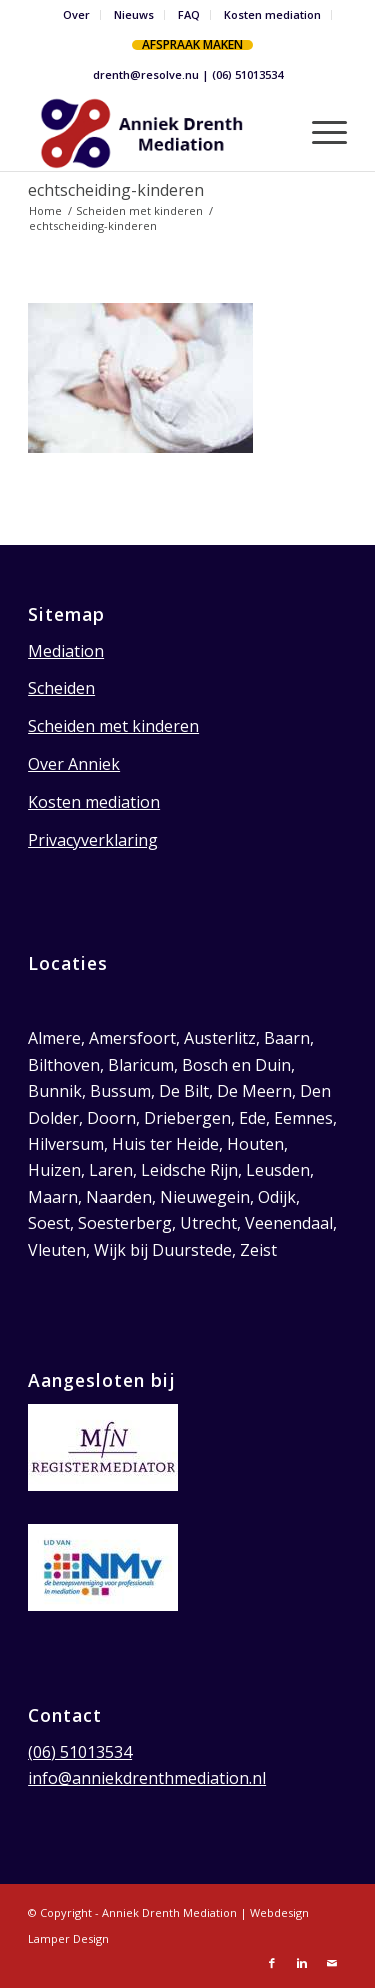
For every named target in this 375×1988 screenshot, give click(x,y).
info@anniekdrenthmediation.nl (147, 1778)
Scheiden (61, 688)
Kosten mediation (272, 14)
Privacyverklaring (93, 840)
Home (45, 210)
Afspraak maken (192, 44)
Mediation (66, 651)
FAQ (189, 14)
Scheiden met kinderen (139, 210)
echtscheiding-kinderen (116, 190)
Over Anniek (74, 764)
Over (76, 14)
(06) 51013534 (247, 74)
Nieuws (134, 14)
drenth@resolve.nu (146, 74)
